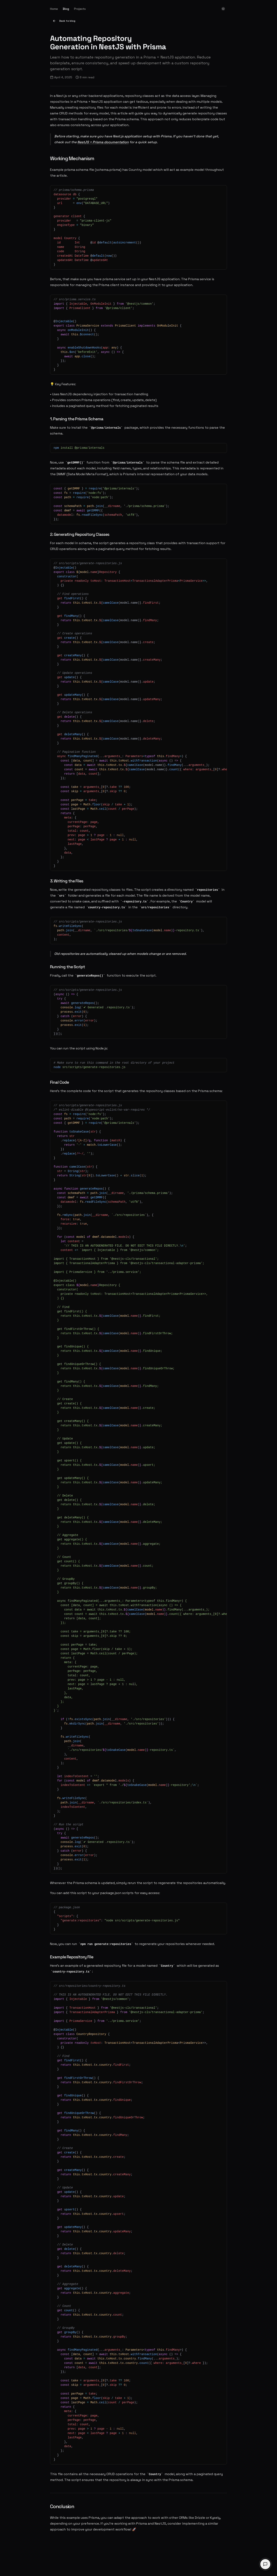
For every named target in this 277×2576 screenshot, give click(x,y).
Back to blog (64, 21)
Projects (80, 9)
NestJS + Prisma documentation (103, 142)
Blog (66, 9)
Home (54, 9)
